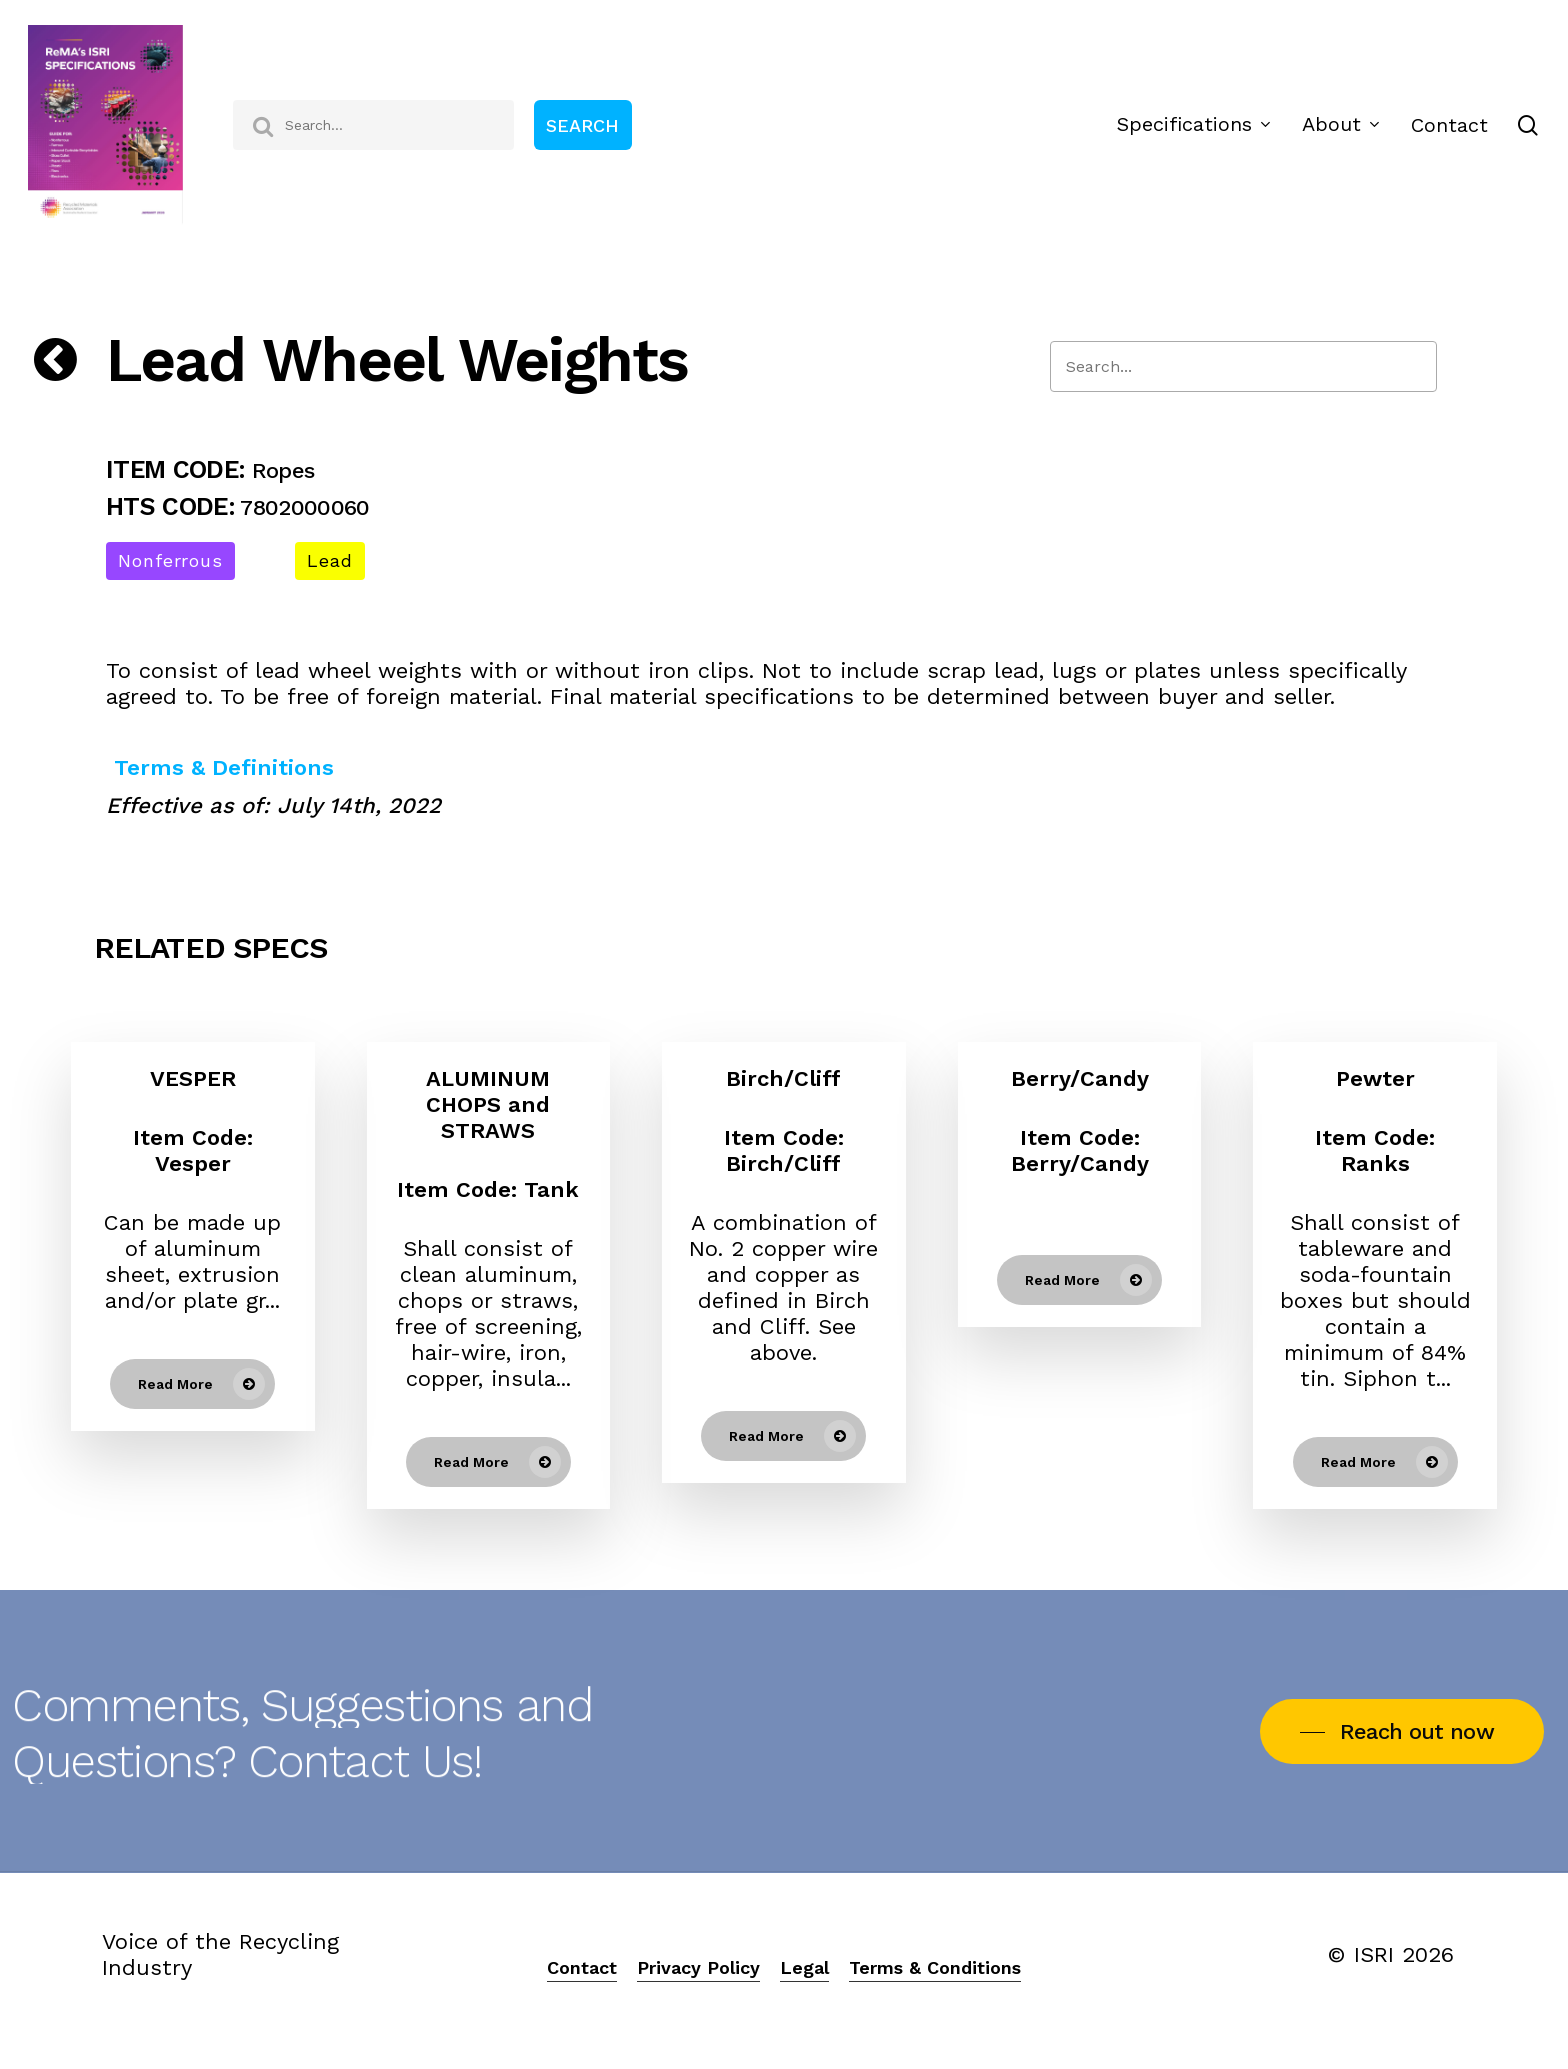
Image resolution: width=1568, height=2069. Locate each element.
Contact (582, 1967)
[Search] (1243, 366)
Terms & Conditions (935, 1967)
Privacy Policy (698, 1967)
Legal (804, 1967)
